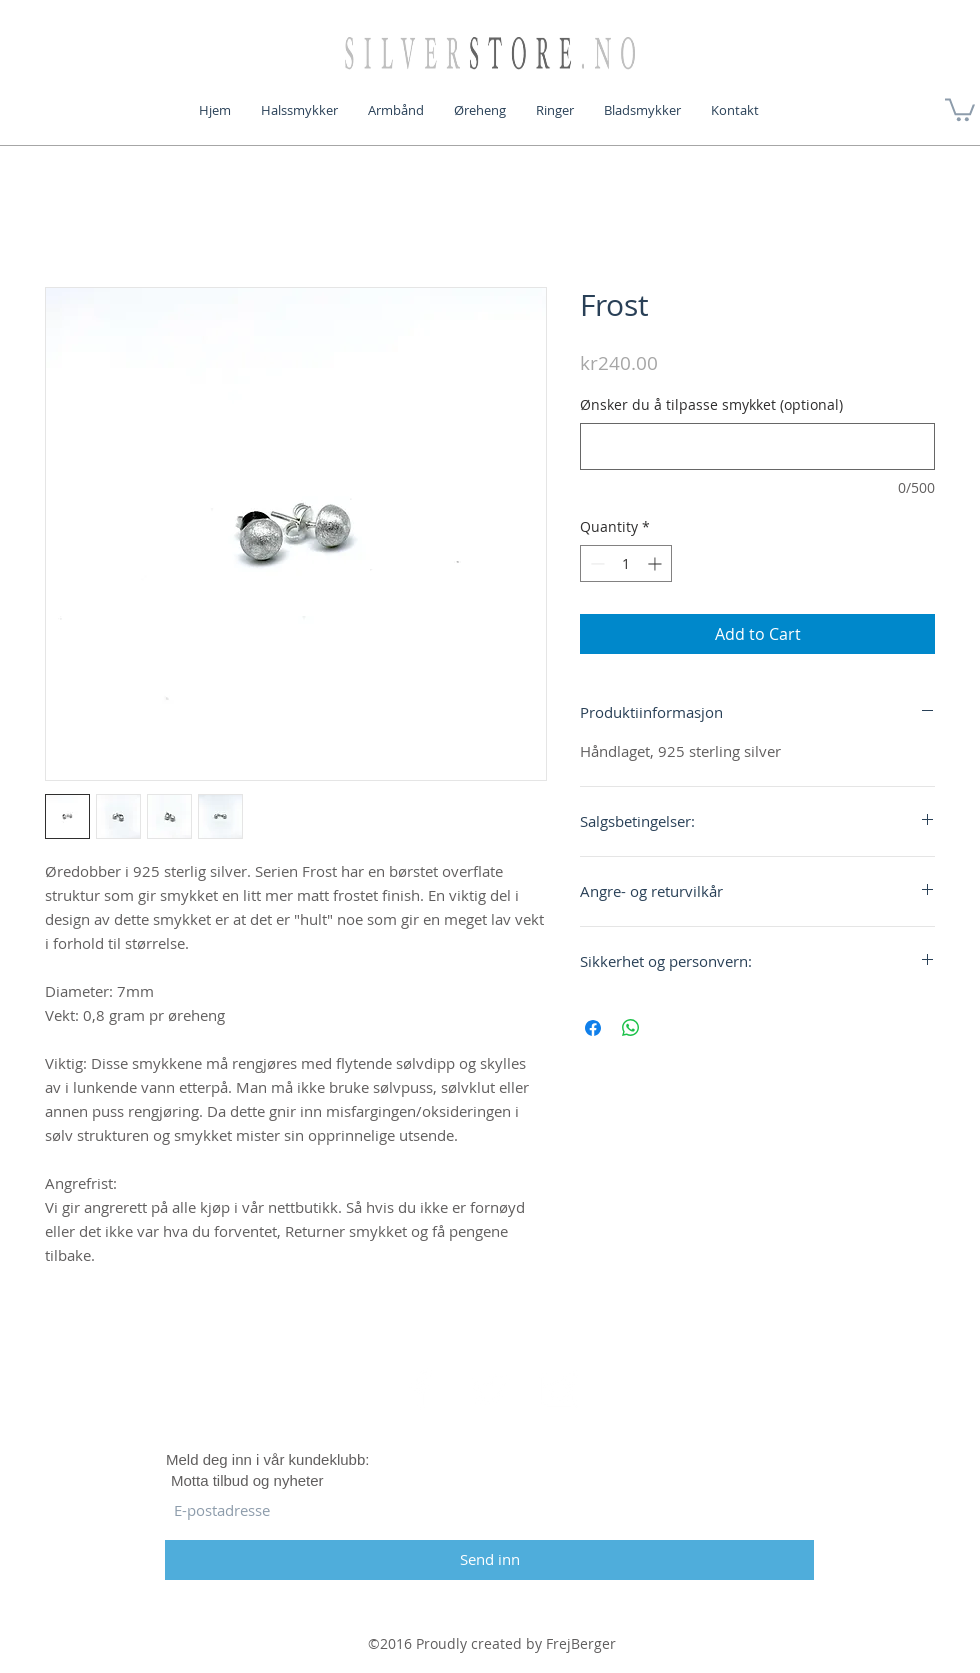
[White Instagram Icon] (559, 1389)
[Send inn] (489, 1560)
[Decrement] (595, 563)
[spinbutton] (626, 563)
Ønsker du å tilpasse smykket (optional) (711, 404)
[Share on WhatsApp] (631, 1028)
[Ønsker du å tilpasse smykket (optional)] (757, 446)
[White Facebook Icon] (421, 1389)
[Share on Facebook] (593, 1028)
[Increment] (656, 563)
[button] (960, 108)
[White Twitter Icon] (490, 1389)
